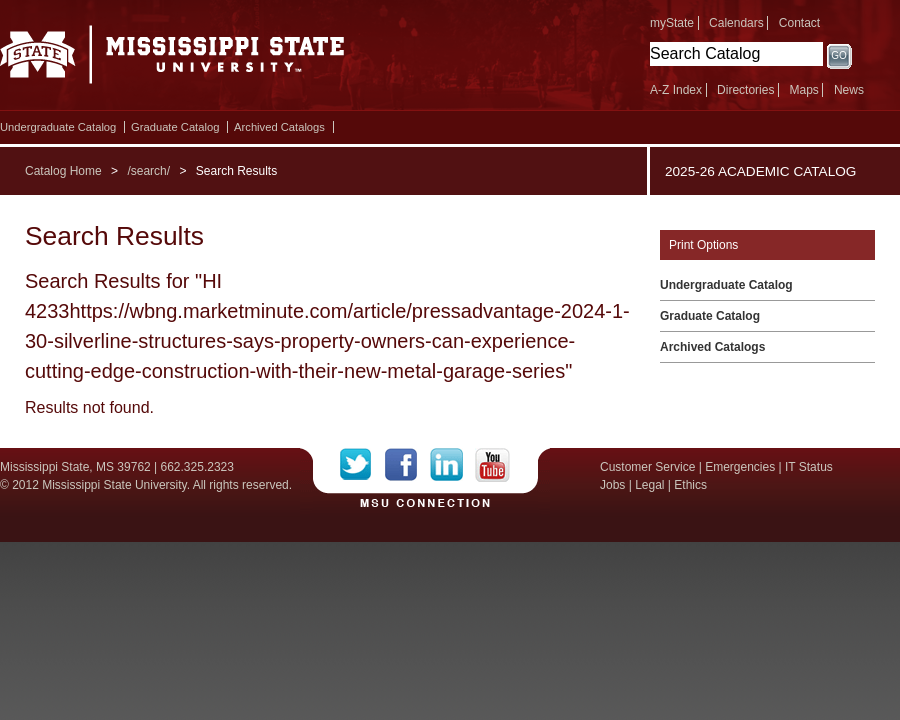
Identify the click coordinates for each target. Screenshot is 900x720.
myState (672, 23)
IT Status (809, 467)
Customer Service (647, 467)
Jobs (612, 485)
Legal (649, 485)
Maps (803, 90)
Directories (745, 90)
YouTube (492, 465)
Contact (799, 23)
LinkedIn (452, 465)
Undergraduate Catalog (58, 127)
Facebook (407, 465)
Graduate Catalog (175, 127)
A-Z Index (676, 90)
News (849, 90)
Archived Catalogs (279, 127)
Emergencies (740, 467)
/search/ (148, 171)
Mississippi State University (172, 60)
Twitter (362, 465)
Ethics (690, 485)
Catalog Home (63, 171)
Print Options (703, 245)
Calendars (736, 23)
